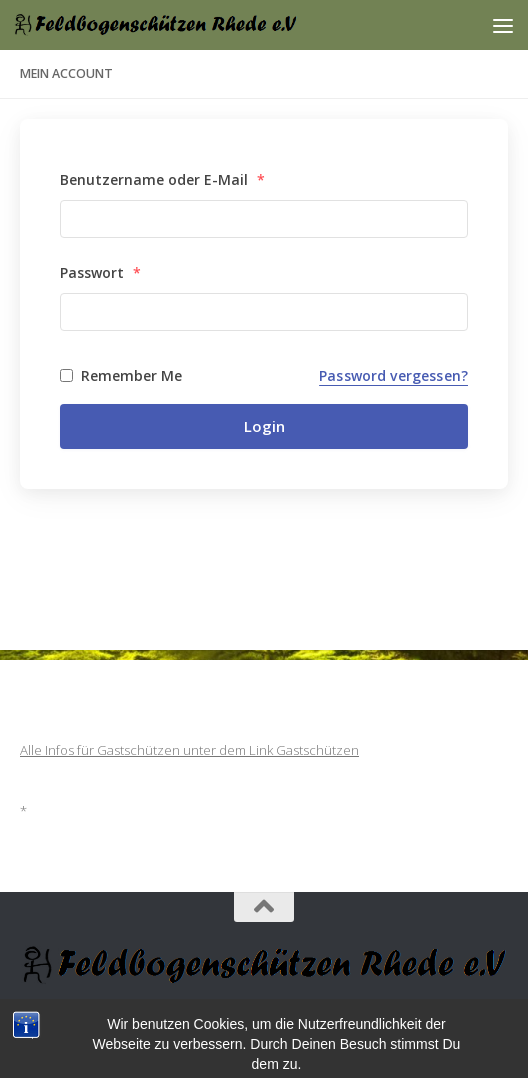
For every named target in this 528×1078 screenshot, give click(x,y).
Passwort (100, 272)
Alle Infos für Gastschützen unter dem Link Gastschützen (189, 750)
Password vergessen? (393, 375)
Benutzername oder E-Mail (162, 179)
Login (264, 426)
